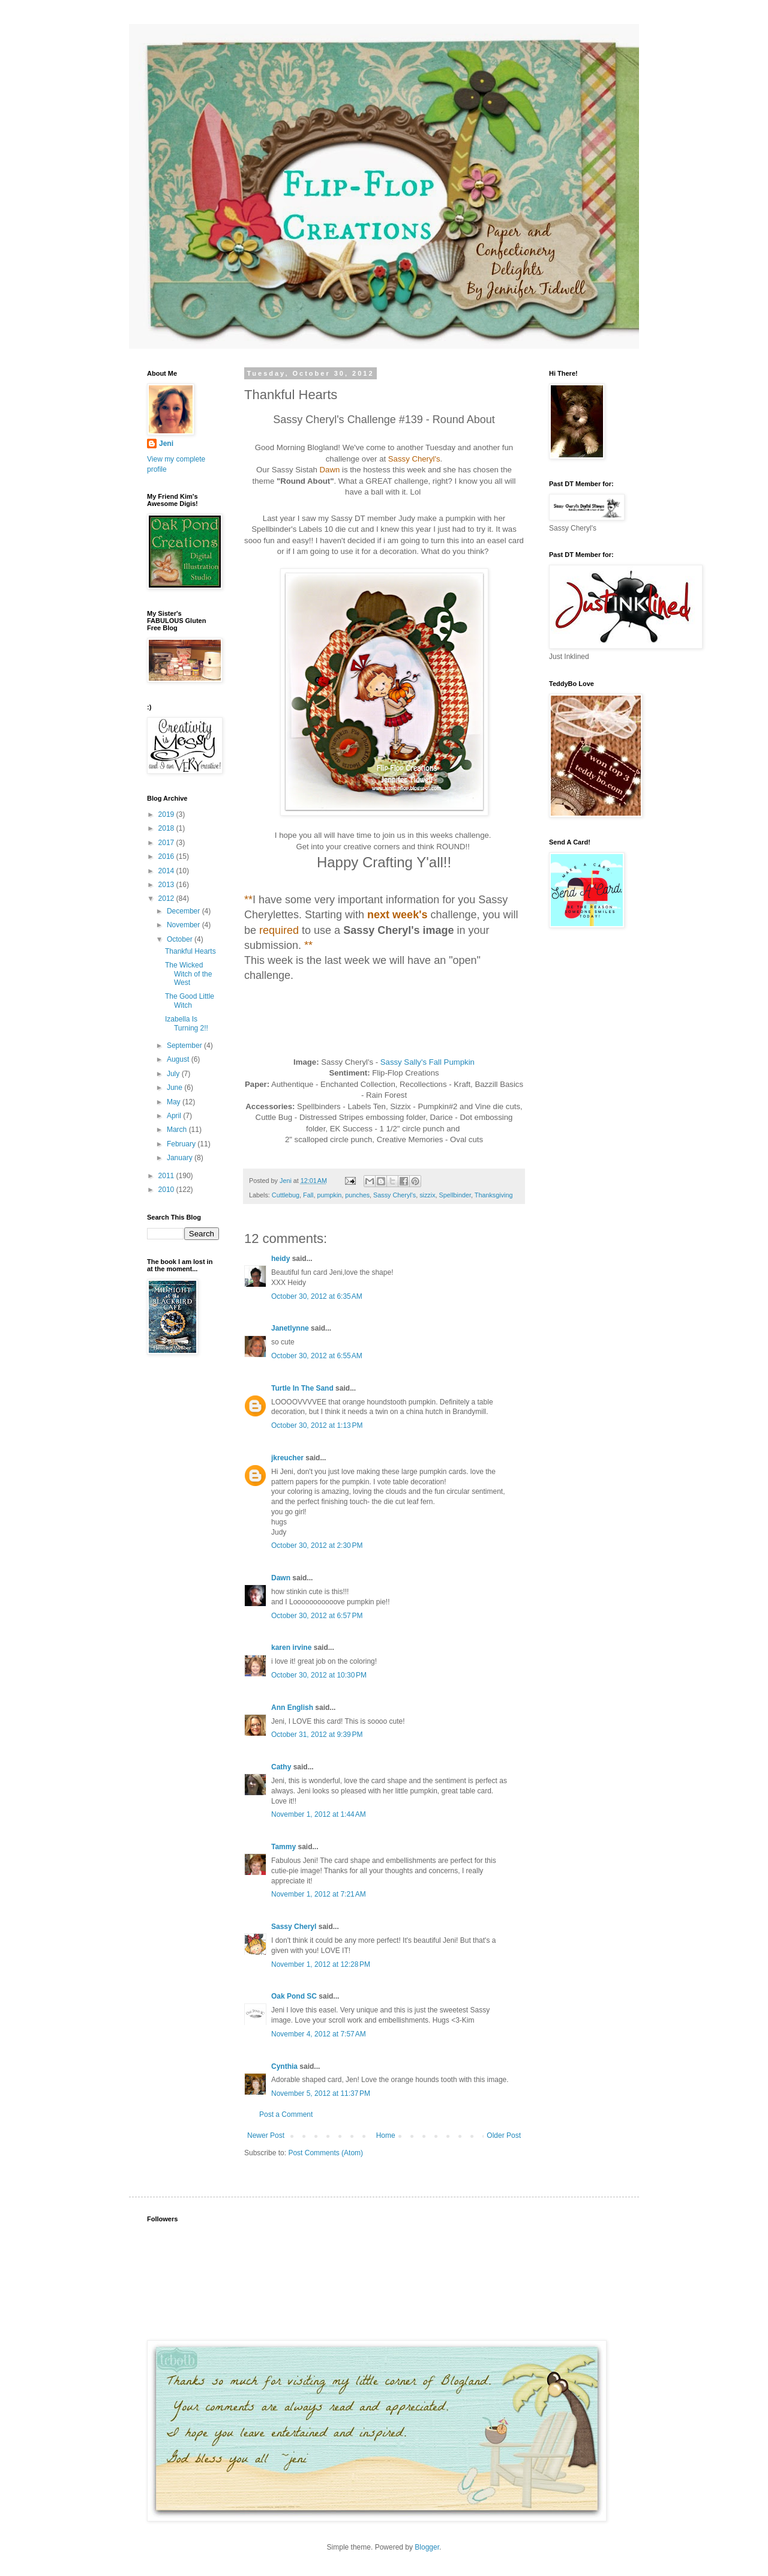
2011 (167, 1176)
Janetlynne (290, 1328)
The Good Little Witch (189, 1000)
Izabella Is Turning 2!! (186, 1023)
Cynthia (284, 2066)
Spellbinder (455, 1195)
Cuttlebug (285, 1195)
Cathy (281, 1767)
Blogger (427, 2547)
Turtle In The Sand (302, 1388)
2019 (167, 814)
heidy (280, 1258)
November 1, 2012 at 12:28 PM (320, 1964)
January (180, 1158)
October (180, 939)
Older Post (504, 2135)
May (174, 1102)
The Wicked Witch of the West (188, 974)
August (179, 1059)
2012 (167, 898)
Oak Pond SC (294, 1996)
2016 (167, 856)
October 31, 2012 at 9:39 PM (316, 1734)
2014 (167, 871)
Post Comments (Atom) (325, 2153)
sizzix (427, 1195)
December (184, 911)
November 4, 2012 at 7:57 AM (318, 2034)
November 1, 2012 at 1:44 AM (318, 1814)
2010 (167, 1189)
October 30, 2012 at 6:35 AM (316, 1296)
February (182, 1144)
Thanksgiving (494, 1195)
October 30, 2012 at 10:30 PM (319, 1675)
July (174, 1074)
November (184, 925)
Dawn (280, 1578)
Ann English (292, 1707)
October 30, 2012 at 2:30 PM (316, 1545)
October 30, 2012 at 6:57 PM (316, 1616)
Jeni (166, 443)
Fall (308, 1195)
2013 (167, 884)
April (175, 1116)
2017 (167, 842)
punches (357, 1195)
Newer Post (265, 2135)
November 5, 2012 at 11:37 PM (320, 2093)
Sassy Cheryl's (394, 1195)
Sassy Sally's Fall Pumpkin (427, 1062)
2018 (167, 828)
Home (385, 2135)
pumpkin (329, 1195)
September (185, 1045)
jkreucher (287, 1458)
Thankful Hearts (190, 951)
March (178, 1129)
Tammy (283, 1847)
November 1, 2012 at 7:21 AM (318, 1894)
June (175, 1087)
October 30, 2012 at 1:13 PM (316, 1425)
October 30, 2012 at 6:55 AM (316, 1356)
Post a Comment (286, 2114)
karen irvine (291, 1647)
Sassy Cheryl (293, 1926)
